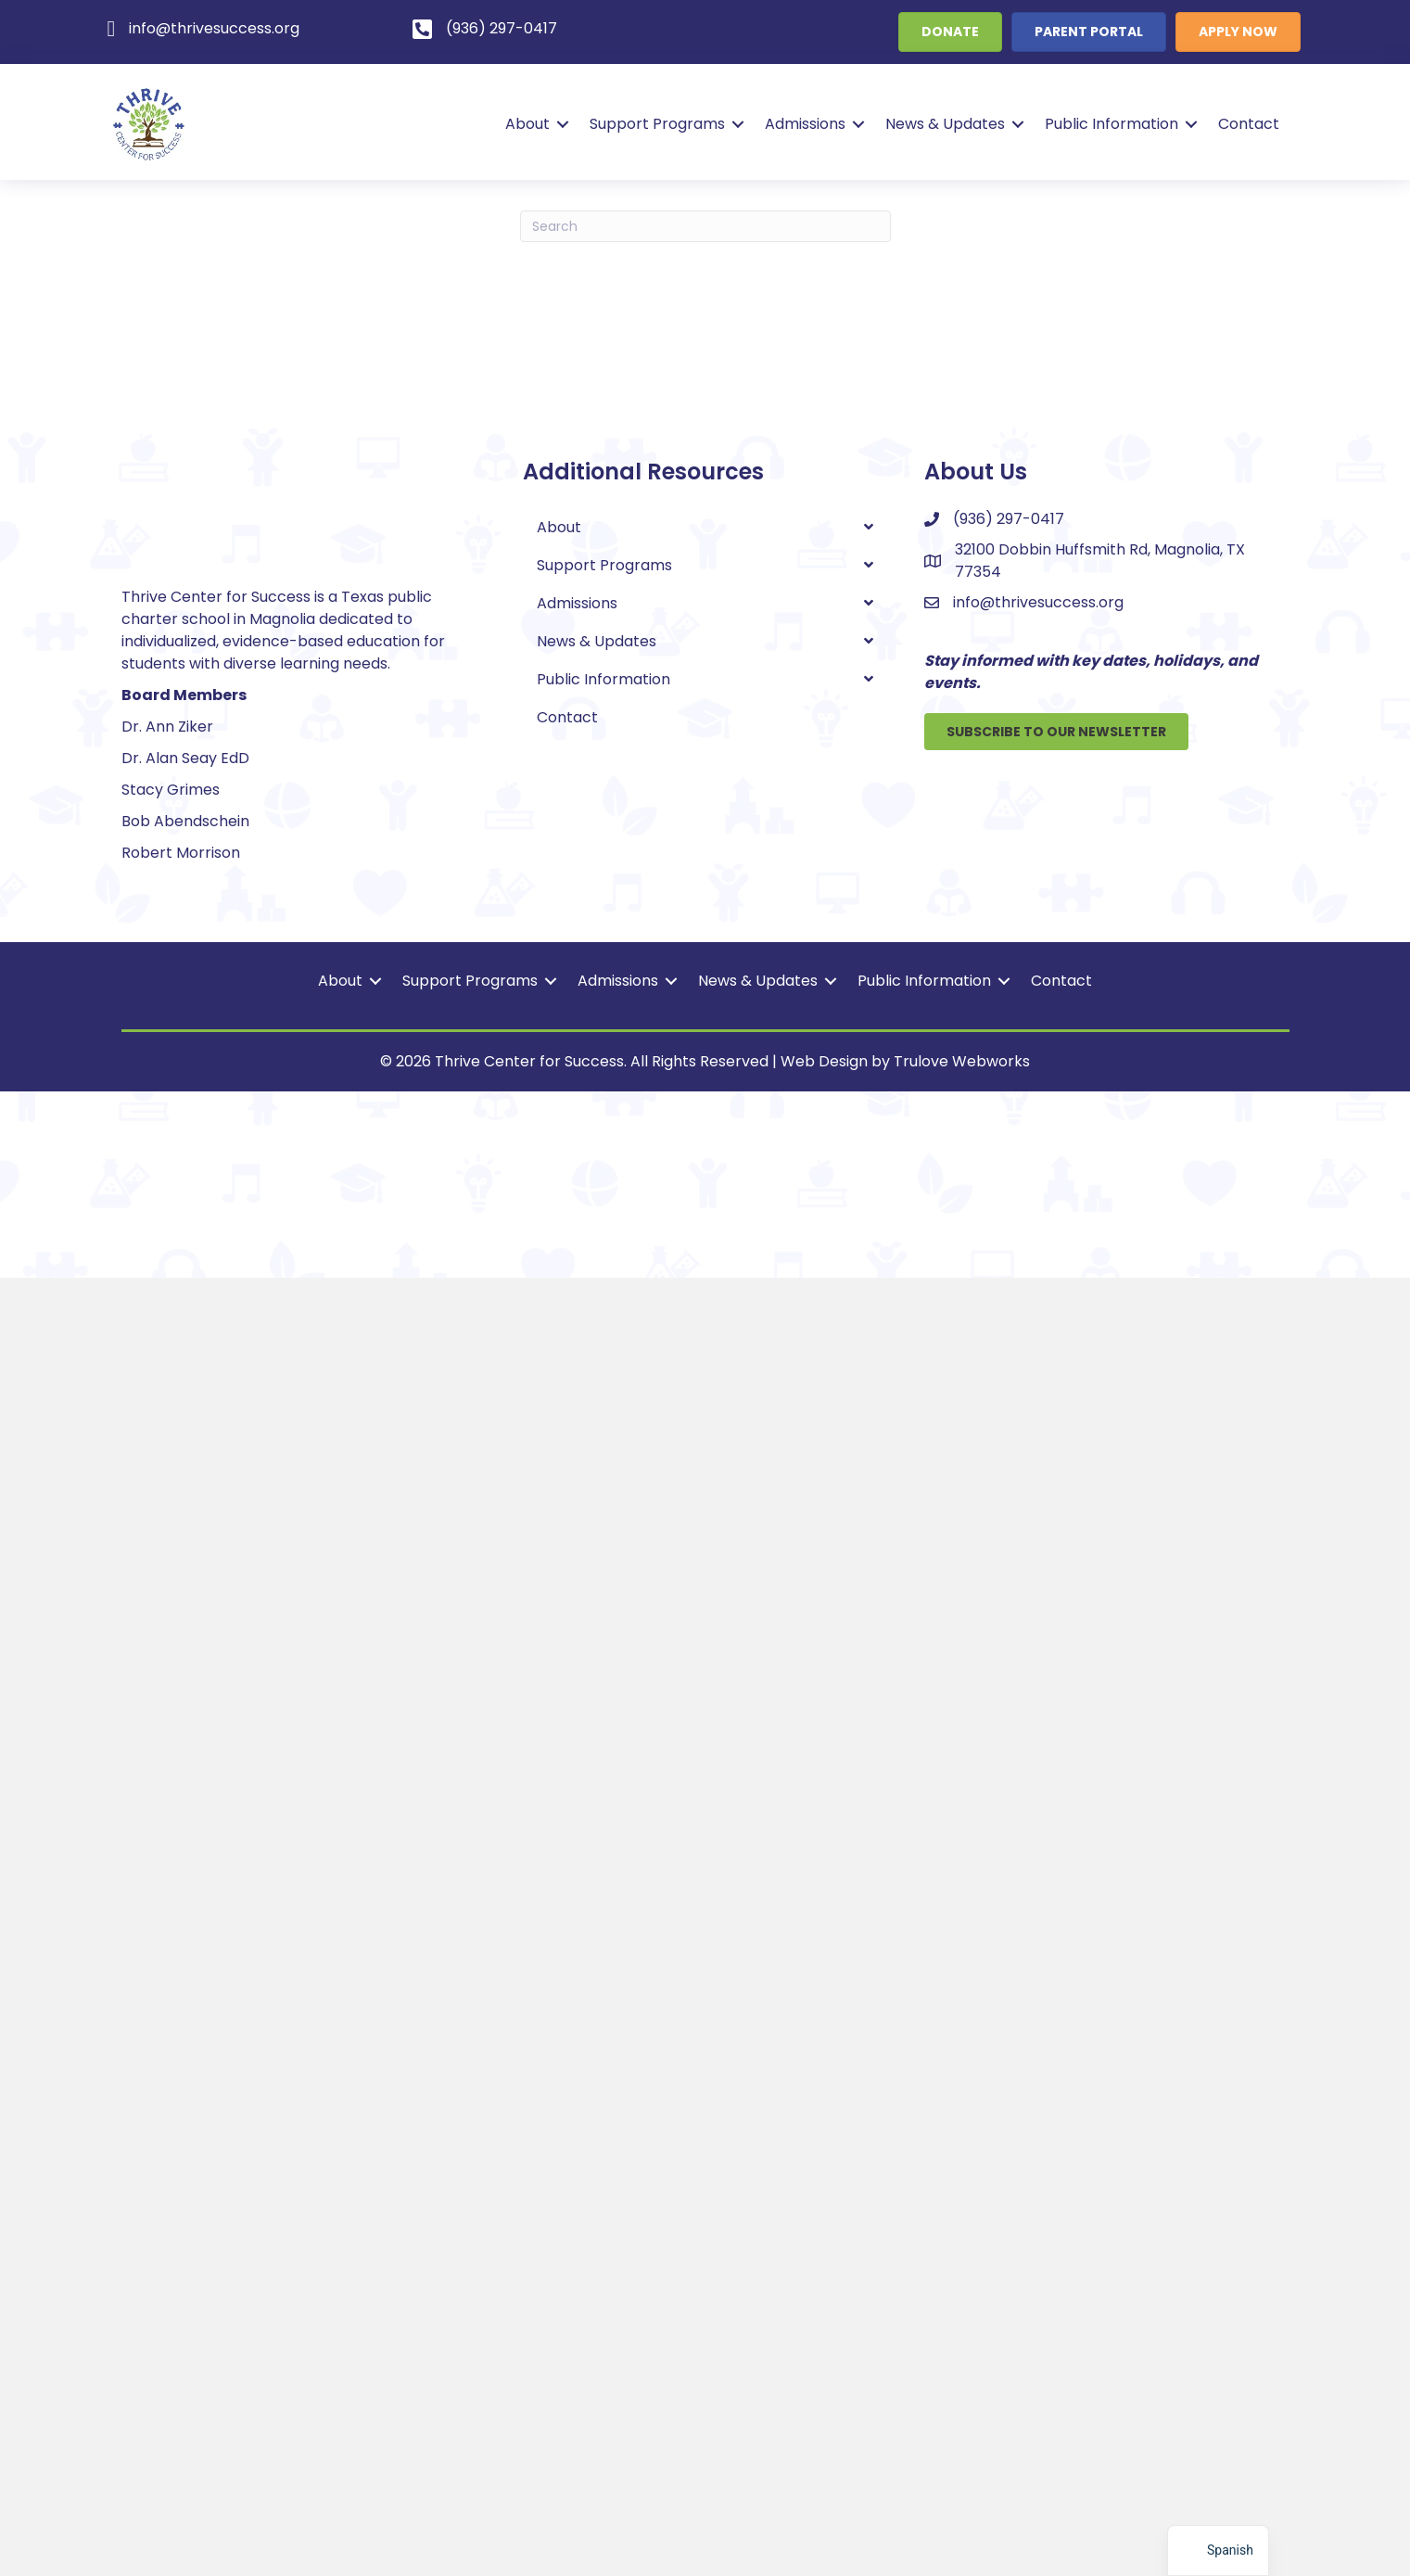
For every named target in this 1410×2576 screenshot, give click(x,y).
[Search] (705, 226)
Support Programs (654, 123)
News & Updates (942, 123)
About (524, 123)
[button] (560, 124)
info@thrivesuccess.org (1038, 602)
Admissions (802, 123)
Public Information (1108, 123)
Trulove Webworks (962, 2359)
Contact (1246, 123)
